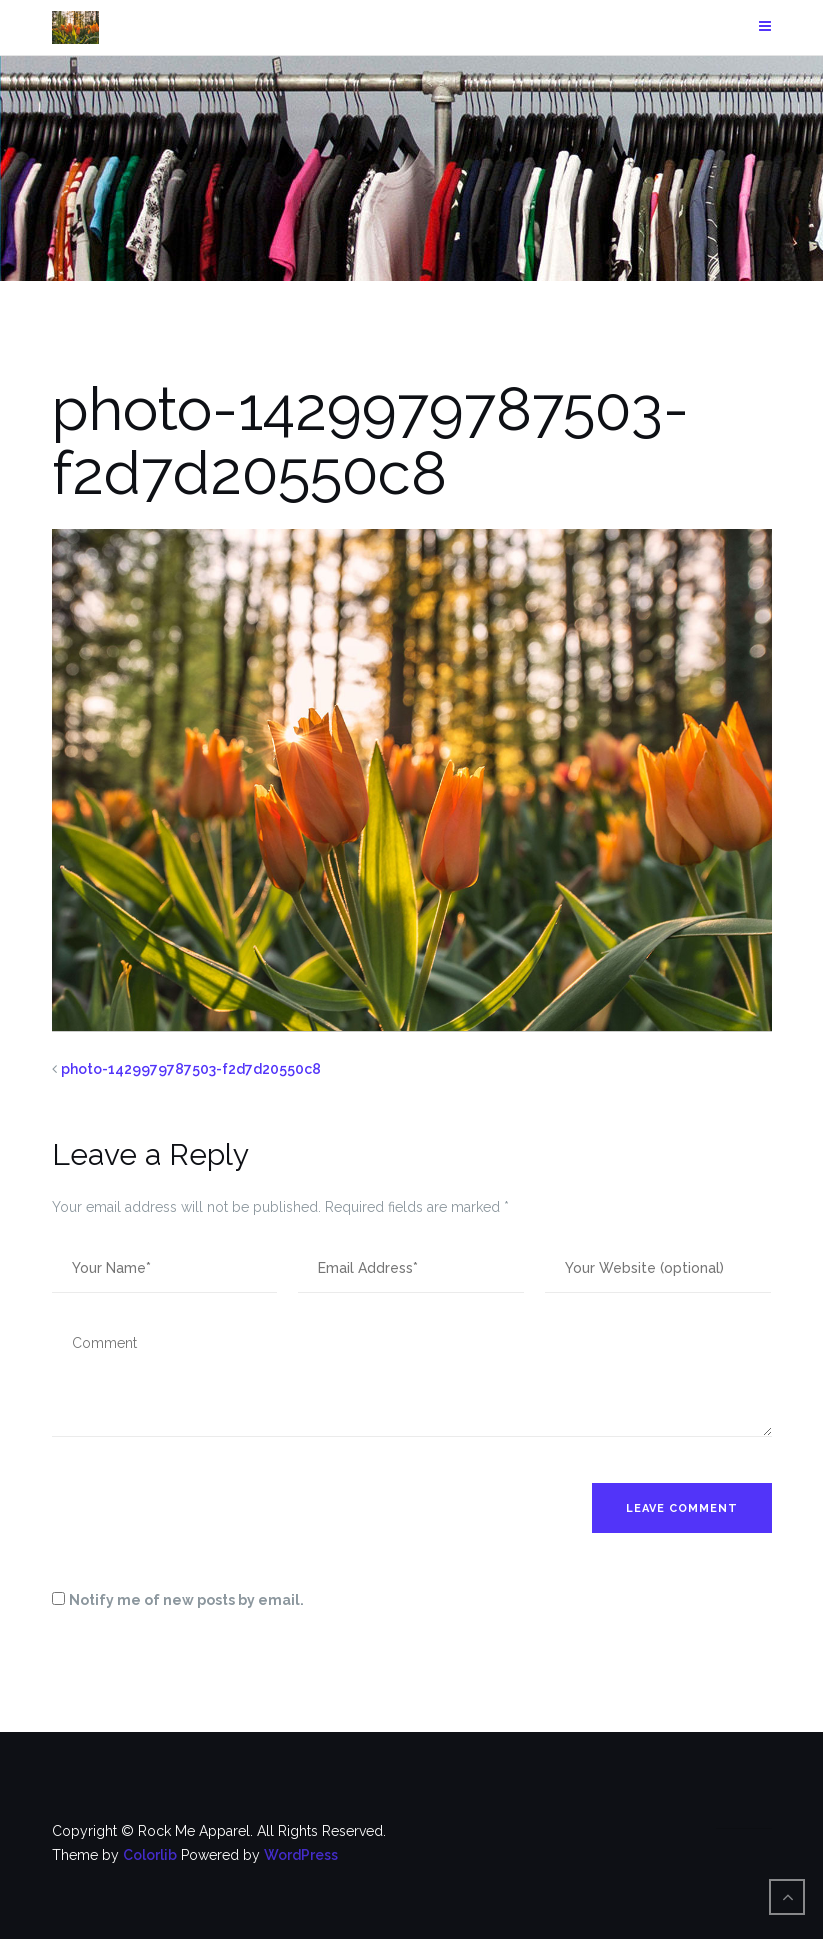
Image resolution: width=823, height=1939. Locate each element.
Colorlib (150, 1855)
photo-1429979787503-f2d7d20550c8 (191, 1069)
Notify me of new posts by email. (186, 1600)
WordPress (301, 1855)
